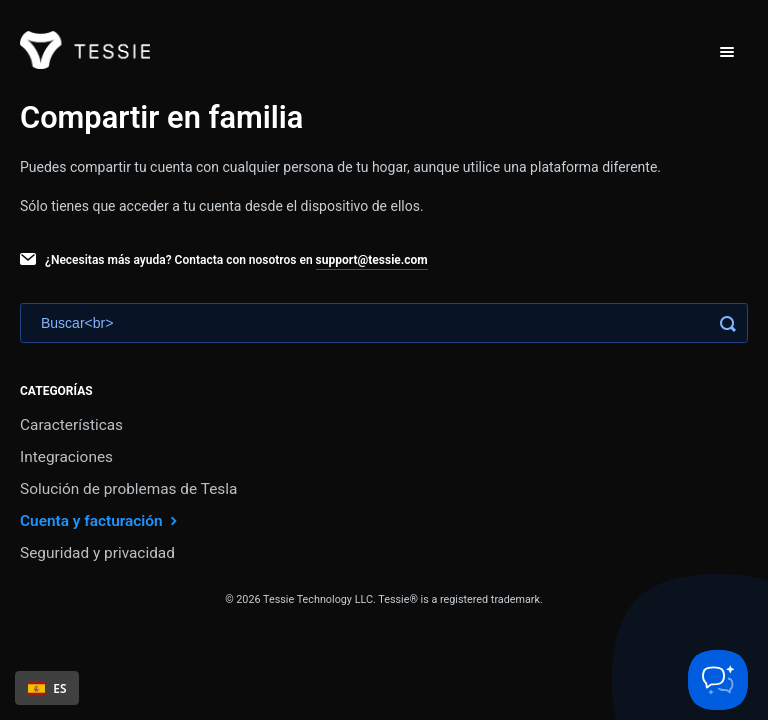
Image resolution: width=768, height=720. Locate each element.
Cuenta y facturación (101, 520)
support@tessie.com (372, 260)
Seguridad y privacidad (97, 553)
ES (47, 688)
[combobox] (47, 688)
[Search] (384, 323)
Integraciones (66, 457)
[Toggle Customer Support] (718, 680)
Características (71, 425)
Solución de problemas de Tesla (128, 489)
